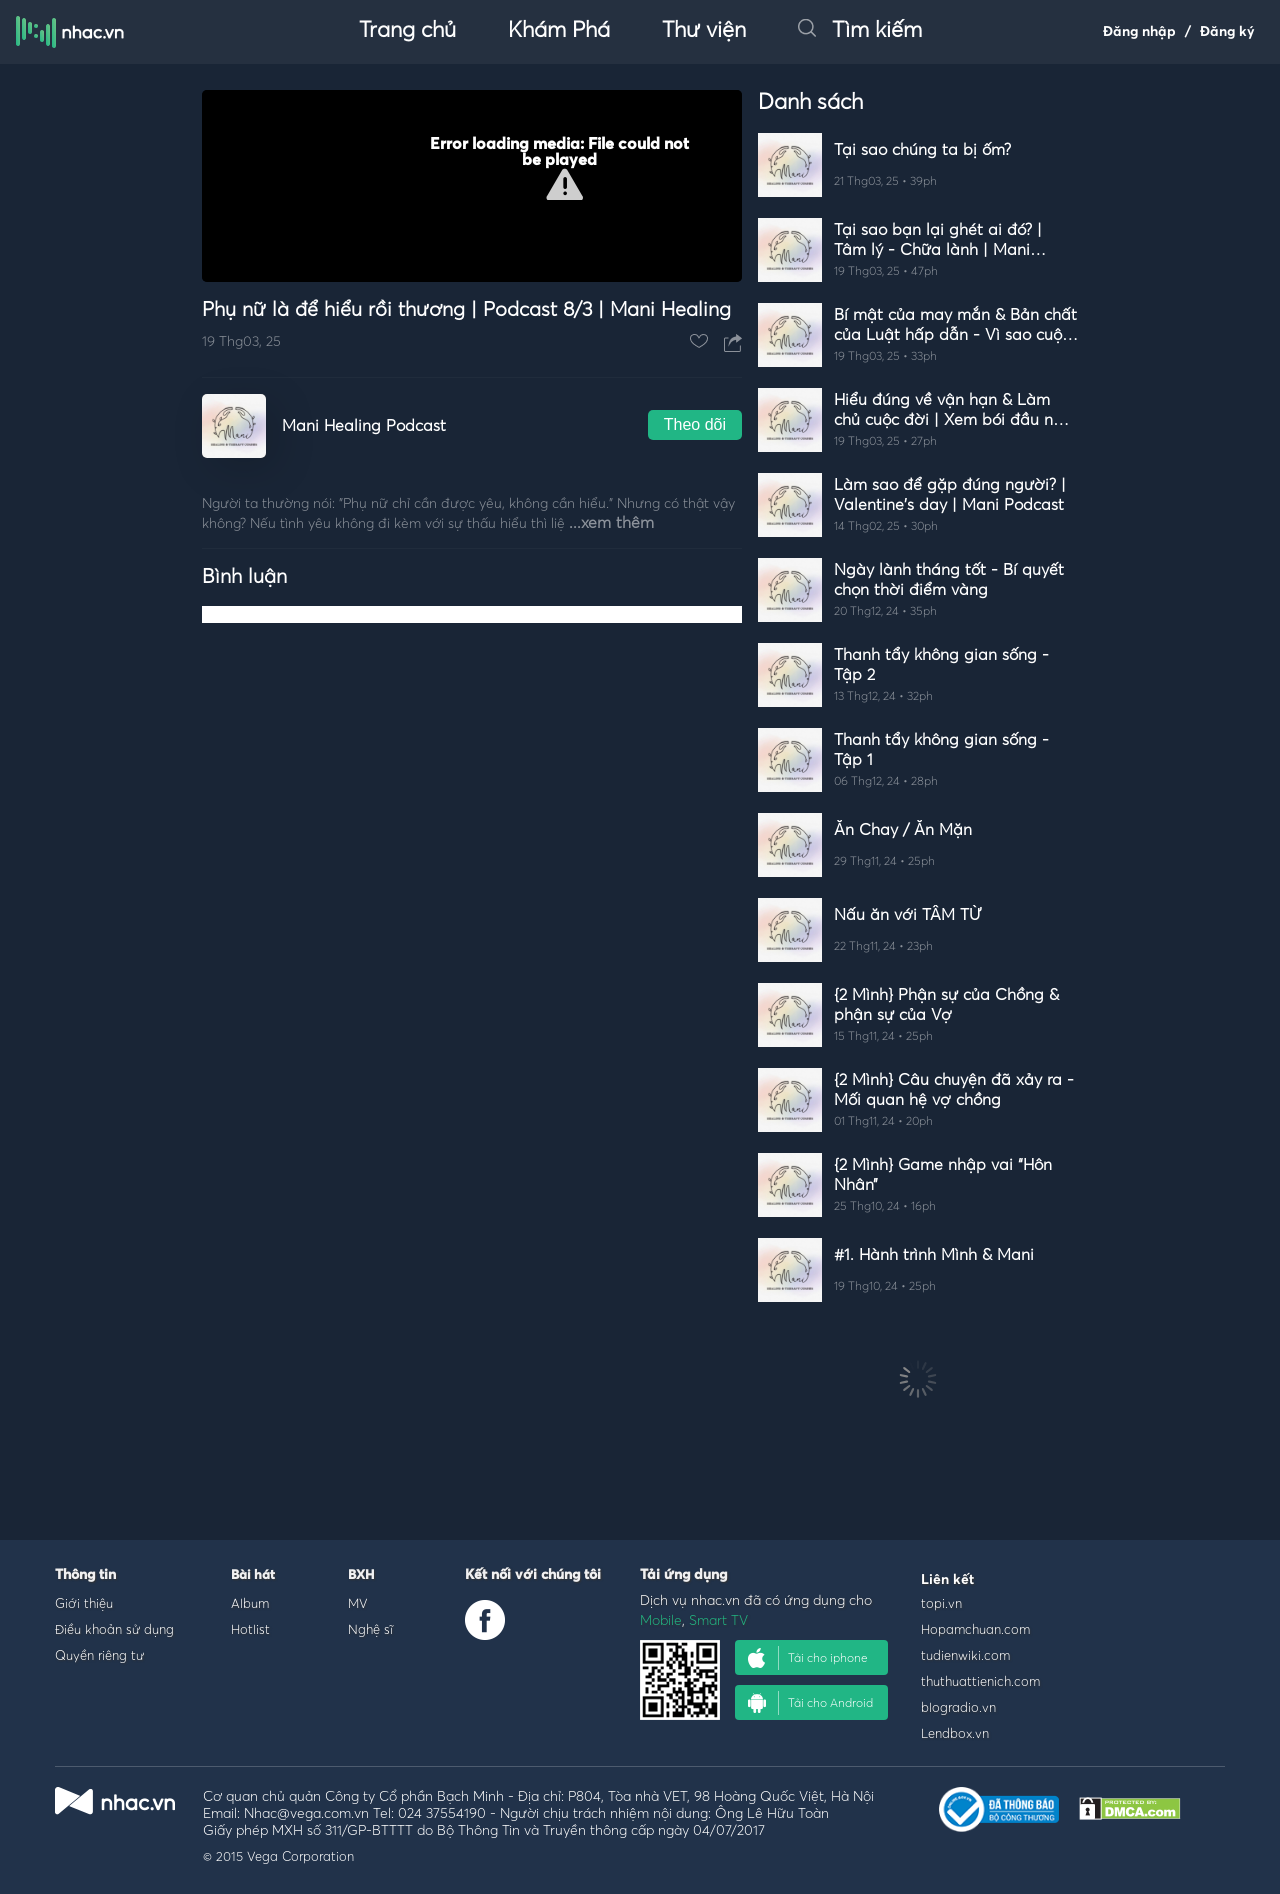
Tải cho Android (810, 1703)
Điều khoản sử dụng (114, 1629)
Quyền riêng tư (99, 1655)
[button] (564, 184)
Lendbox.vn (955, 1733)
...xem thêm (611, 523)
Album (250, 1603)
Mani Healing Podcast (364, 426)
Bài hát (253, 1575)
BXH (361, 1575)
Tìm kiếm (860, 31)
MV (358, 1603)
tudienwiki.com (965, 1655)
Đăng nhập (1139, 32)
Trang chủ (407, 31)
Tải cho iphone (808, 1658)
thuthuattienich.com (980, 1681)
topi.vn (941, 1603)
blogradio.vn (958, 1707)
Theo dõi (695, 424)
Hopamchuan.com (975, 1629)
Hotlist (250, 1629)
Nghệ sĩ (370, 1629)
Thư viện (704, 31)
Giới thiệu (84, 1603)
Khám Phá (559, 31)
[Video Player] (472, 186)
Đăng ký (1227, 32)
